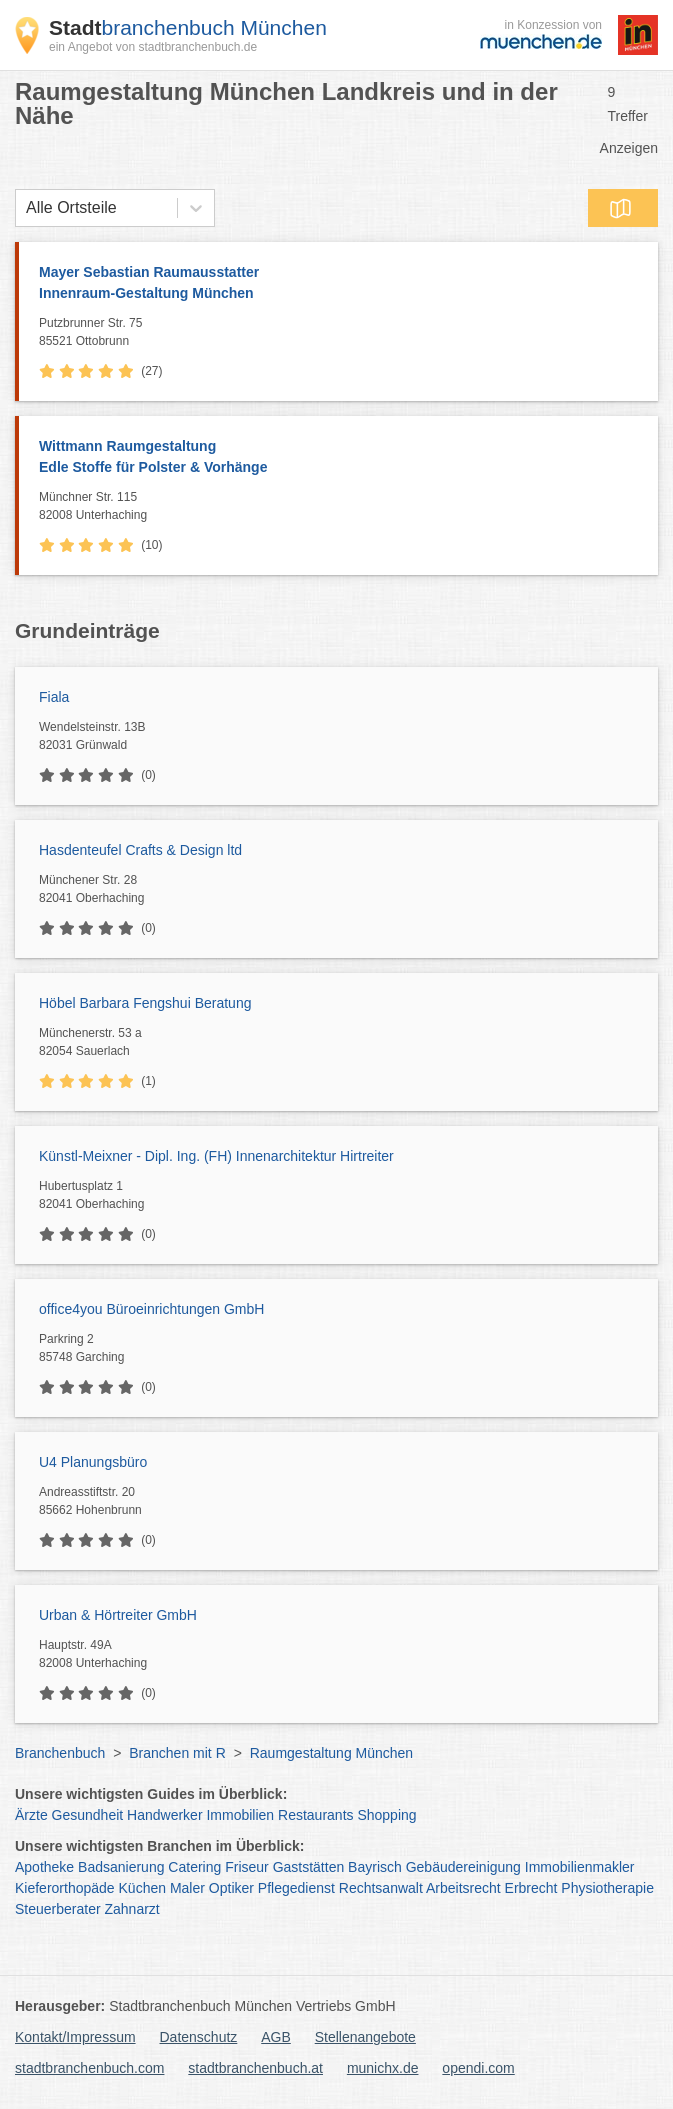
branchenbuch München (188, 27)
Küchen (142, 1888)
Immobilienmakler (580, 1867)
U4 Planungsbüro (93, 1462)
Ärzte (31, 1815)
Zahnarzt (132, 1909)
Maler (187, 1888)
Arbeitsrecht (463, 1888)
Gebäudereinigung (463, 1867)
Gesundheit (88, 1815)
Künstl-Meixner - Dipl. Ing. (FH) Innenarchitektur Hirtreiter (216, 1156)
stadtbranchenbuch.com (89, 2068)
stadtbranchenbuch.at (255, 2068)
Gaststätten (309, 1867)
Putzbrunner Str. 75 (343, 333)
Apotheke (44, 1867)
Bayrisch (375, 1867)
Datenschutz (199, 2037)
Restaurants (315, 1815)
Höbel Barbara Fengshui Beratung (145, 1003)
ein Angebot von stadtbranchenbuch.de (153, 47)
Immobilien (240, 1815)
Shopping (386, 1815)
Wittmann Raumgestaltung (338, 458)
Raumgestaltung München (331, 1753)
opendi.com (478, 2068)
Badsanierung (121, 1867)
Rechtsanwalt (381, 1888)
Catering (194, 1867)
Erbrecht (531, 1888)
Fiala (54, 697)
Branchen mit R (177, 1753)
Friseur (247, 1867)
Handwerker (164, 1815)
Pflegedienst (296, 1888)
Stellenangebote (365, 2037)
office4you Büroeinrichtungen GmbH (151, 1309)
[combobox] (26, 208)
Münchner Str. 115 (343, 507)
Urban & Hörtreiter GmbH (118, 1615)
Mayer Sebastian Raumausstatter (338, 284)
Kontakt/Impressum (75, 2037)
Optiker (231, 1888)
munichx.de (383, 2068)
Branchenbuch (60, 1753)
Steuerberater (58, 1909)
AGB (276, 2037)
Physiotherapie (607, 1888)
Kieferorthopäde (65, 1888)
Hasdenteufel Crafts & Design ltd (140, 850)
